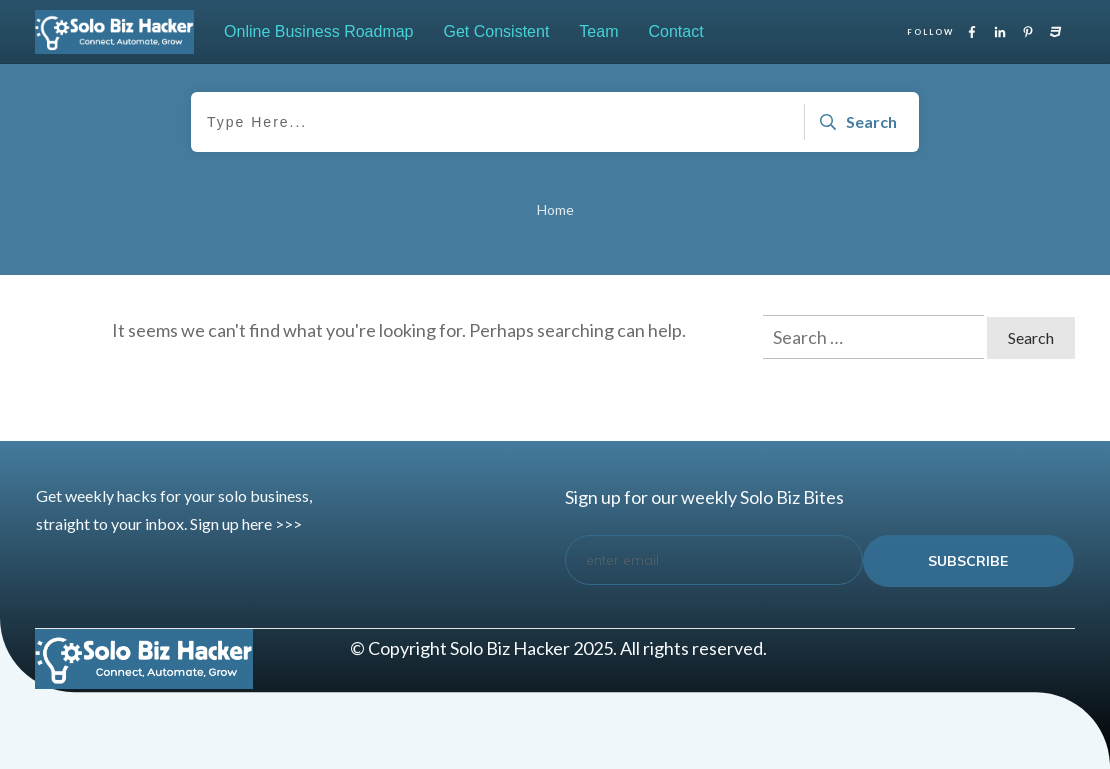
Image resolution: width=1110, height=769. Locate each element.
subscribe (968, 561)
